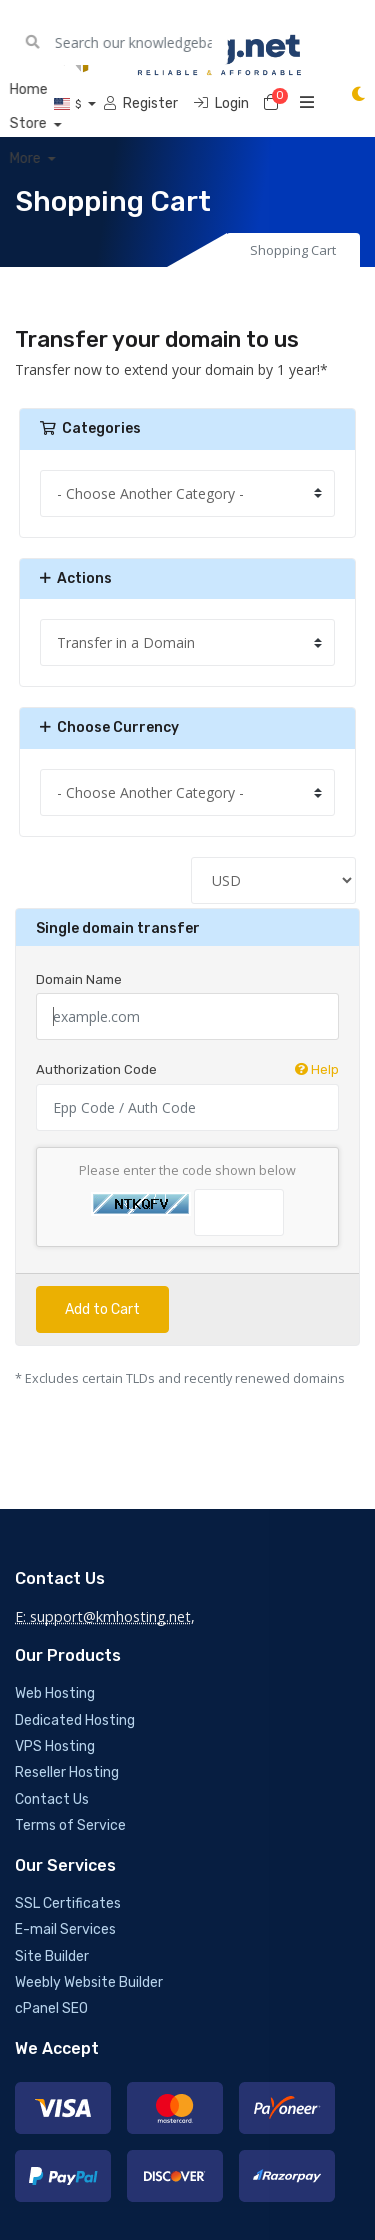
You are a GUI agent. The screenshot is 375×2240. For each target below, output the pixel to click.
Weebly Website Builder (89, 1982)
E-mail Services (65, 1929)
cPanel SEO (51, 2008)
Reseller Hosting (67, 1772)
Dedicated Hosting (75, 1720)
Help (317, 1069)
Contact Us (52, 1799)
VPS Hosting (55, 1746)
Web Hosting (55, 1693)
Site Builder (52, 1956)
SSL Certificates (68, 1903)
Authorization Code (187, 1070)
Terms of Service (70, 1825)
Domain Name (79, 979)
